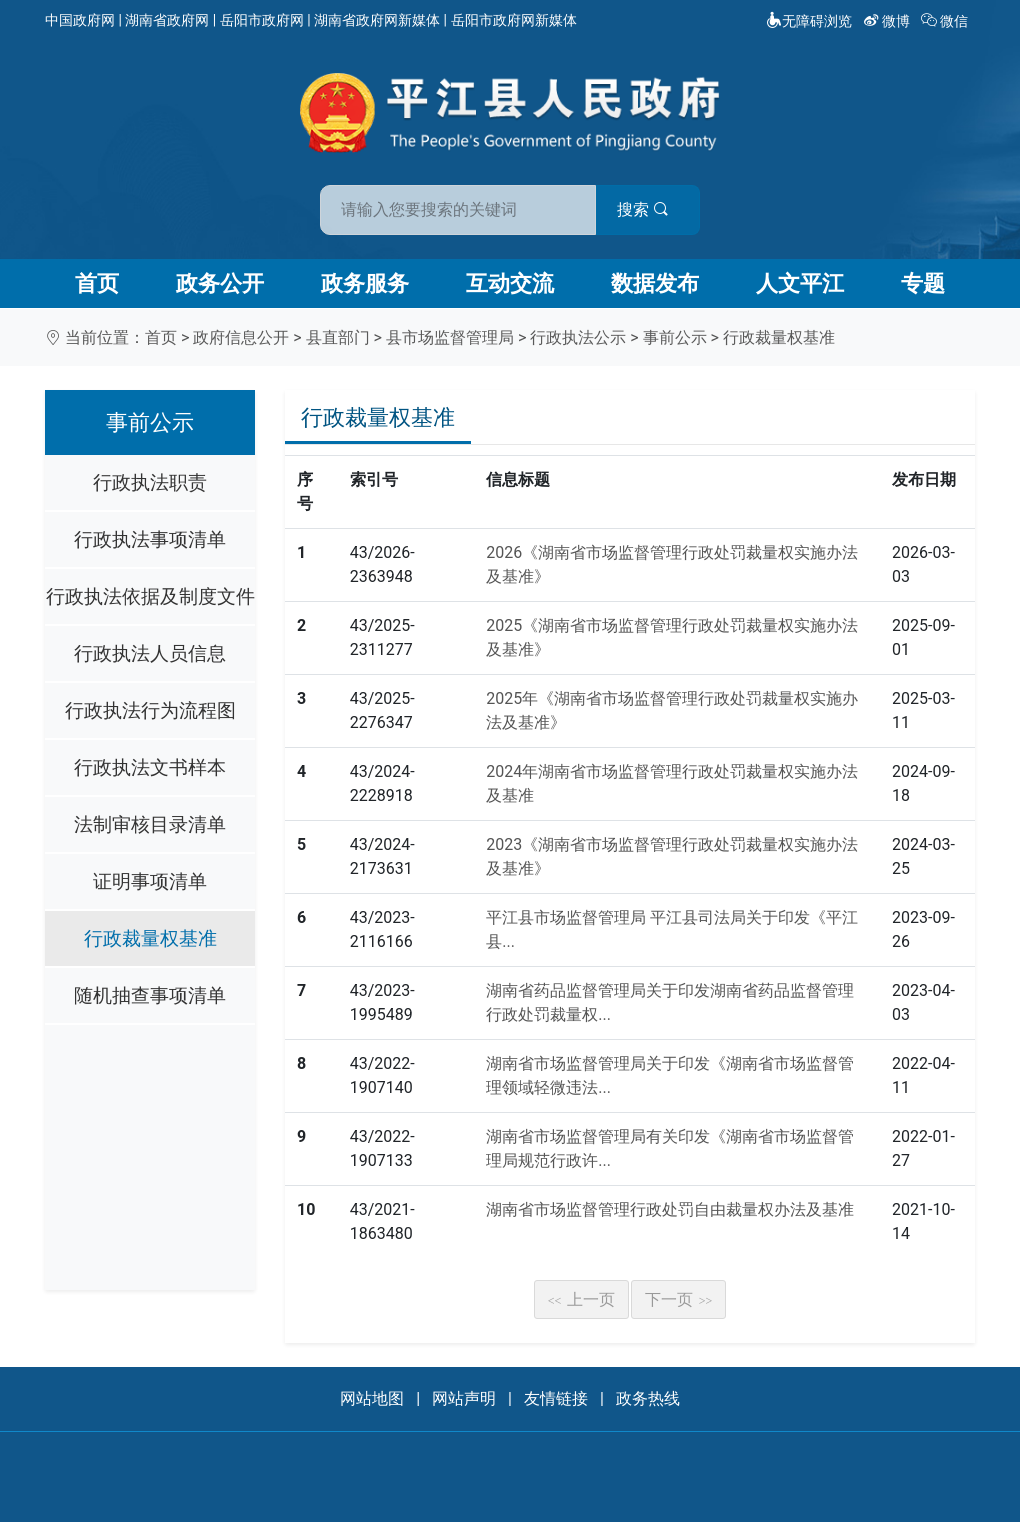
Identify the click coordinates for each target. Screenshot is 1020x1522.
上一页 (582, 1299)
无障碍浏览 (809, 21)
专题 (923, 283)
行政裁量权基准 (779, 337)
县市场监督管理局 (450, 337)
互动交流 (510, 283)
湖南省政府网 (167, 20)
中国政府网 (80, 20)
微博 (888, 21)
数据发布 (655, 283)
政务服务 (365, 283)
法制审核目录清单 (150, 824)
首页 (97, 283)
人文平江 (800, 283)
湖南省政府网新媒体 (377, 20)
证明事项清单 (150, 881)
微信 (946, 21)
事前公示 (675, 337)
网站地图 (372, 1398)
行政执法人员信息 (150, 653)
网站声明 (464, 1398)
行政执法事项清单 (150, 539)
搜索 (653, 208)
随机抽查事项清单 (150, 995)
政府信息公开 (241, 337)
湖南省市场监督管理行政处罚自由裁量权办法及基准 (670, 1209)
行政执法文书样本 (150, 767)
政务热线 (648, 1398)
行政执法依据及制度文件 (150, 596)
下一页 (679, 1299)
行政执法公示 (578, 337)
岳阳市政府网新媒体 (514, 20)
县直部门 (338, 337)
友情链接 (556, 1398)
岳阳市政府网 (262, 20)
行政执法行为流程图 (150, 710)
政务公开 (220, 283)
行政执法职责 (150, 482)
